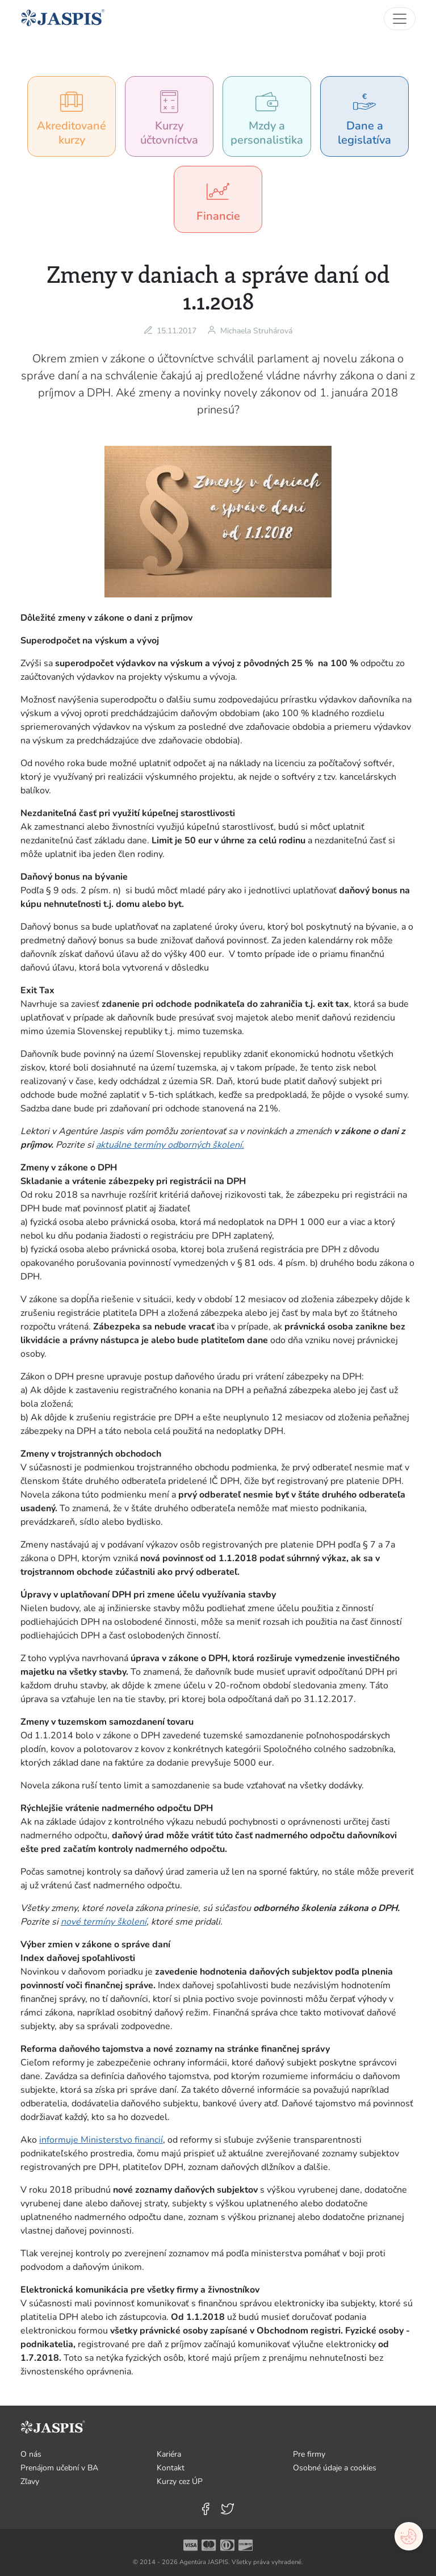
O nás (30, 2454)
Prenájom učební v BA (59, 2467)
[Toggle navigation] (400, 18)
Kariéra (169, 2454)
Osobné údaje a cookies (334, 2467)
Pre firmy (309, 2454)
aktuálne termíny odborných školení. (170, 1145)
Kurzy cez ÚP (180, 2481)
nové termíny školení (103, 1922)
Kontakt (171, 2467)
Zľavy (29, 2481)
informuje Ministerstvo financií (101, 2140)
